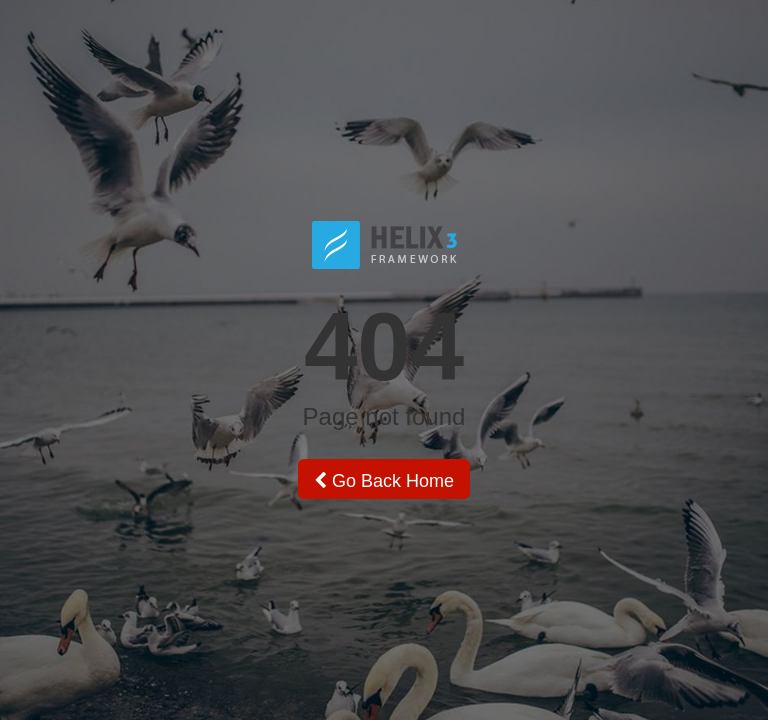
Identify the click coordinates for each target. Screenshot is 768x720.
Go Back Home (384, 481)
